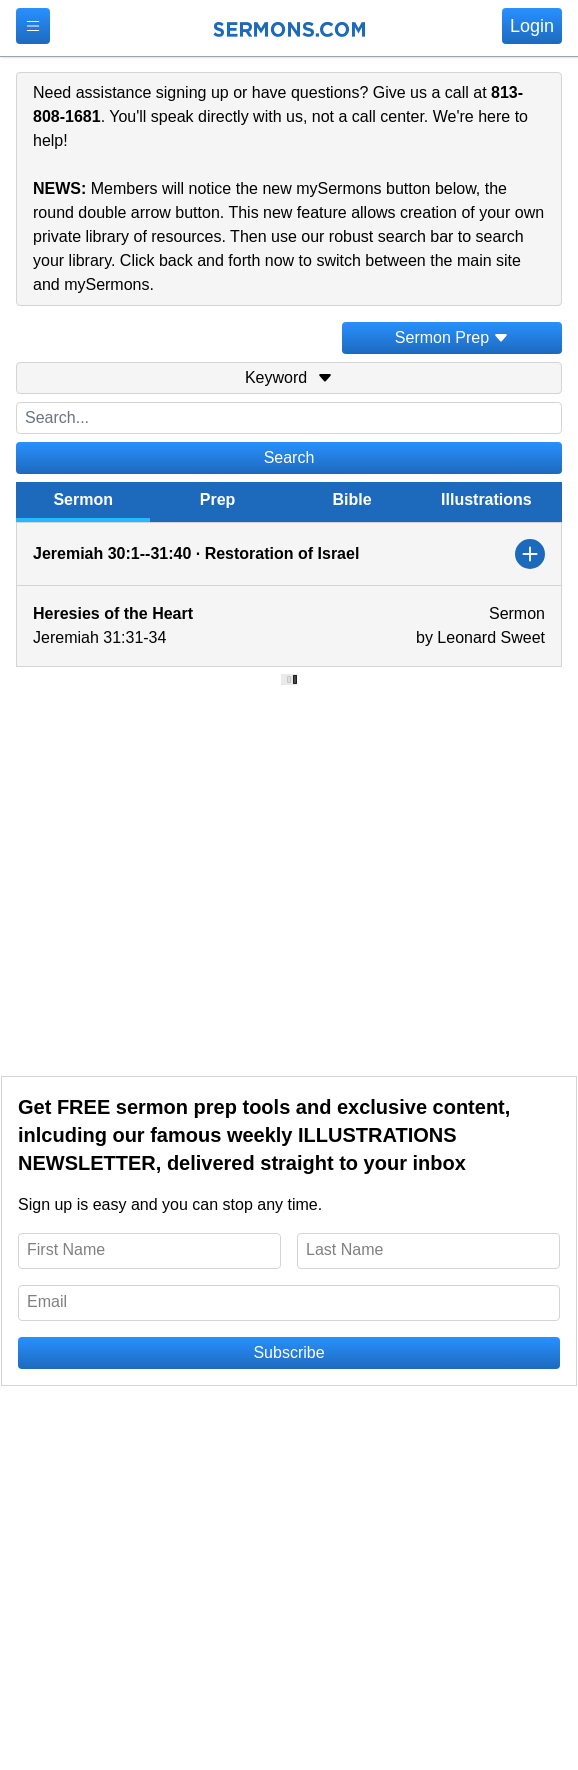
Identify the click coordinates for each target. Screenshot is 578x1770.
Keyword (289, 377)
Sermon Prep (452, 337)
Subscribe (288, 1352)
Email (47, 1301)
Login (532, 26)
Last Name (344, 1249)
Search (289, 457)
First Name (66, 1249)
